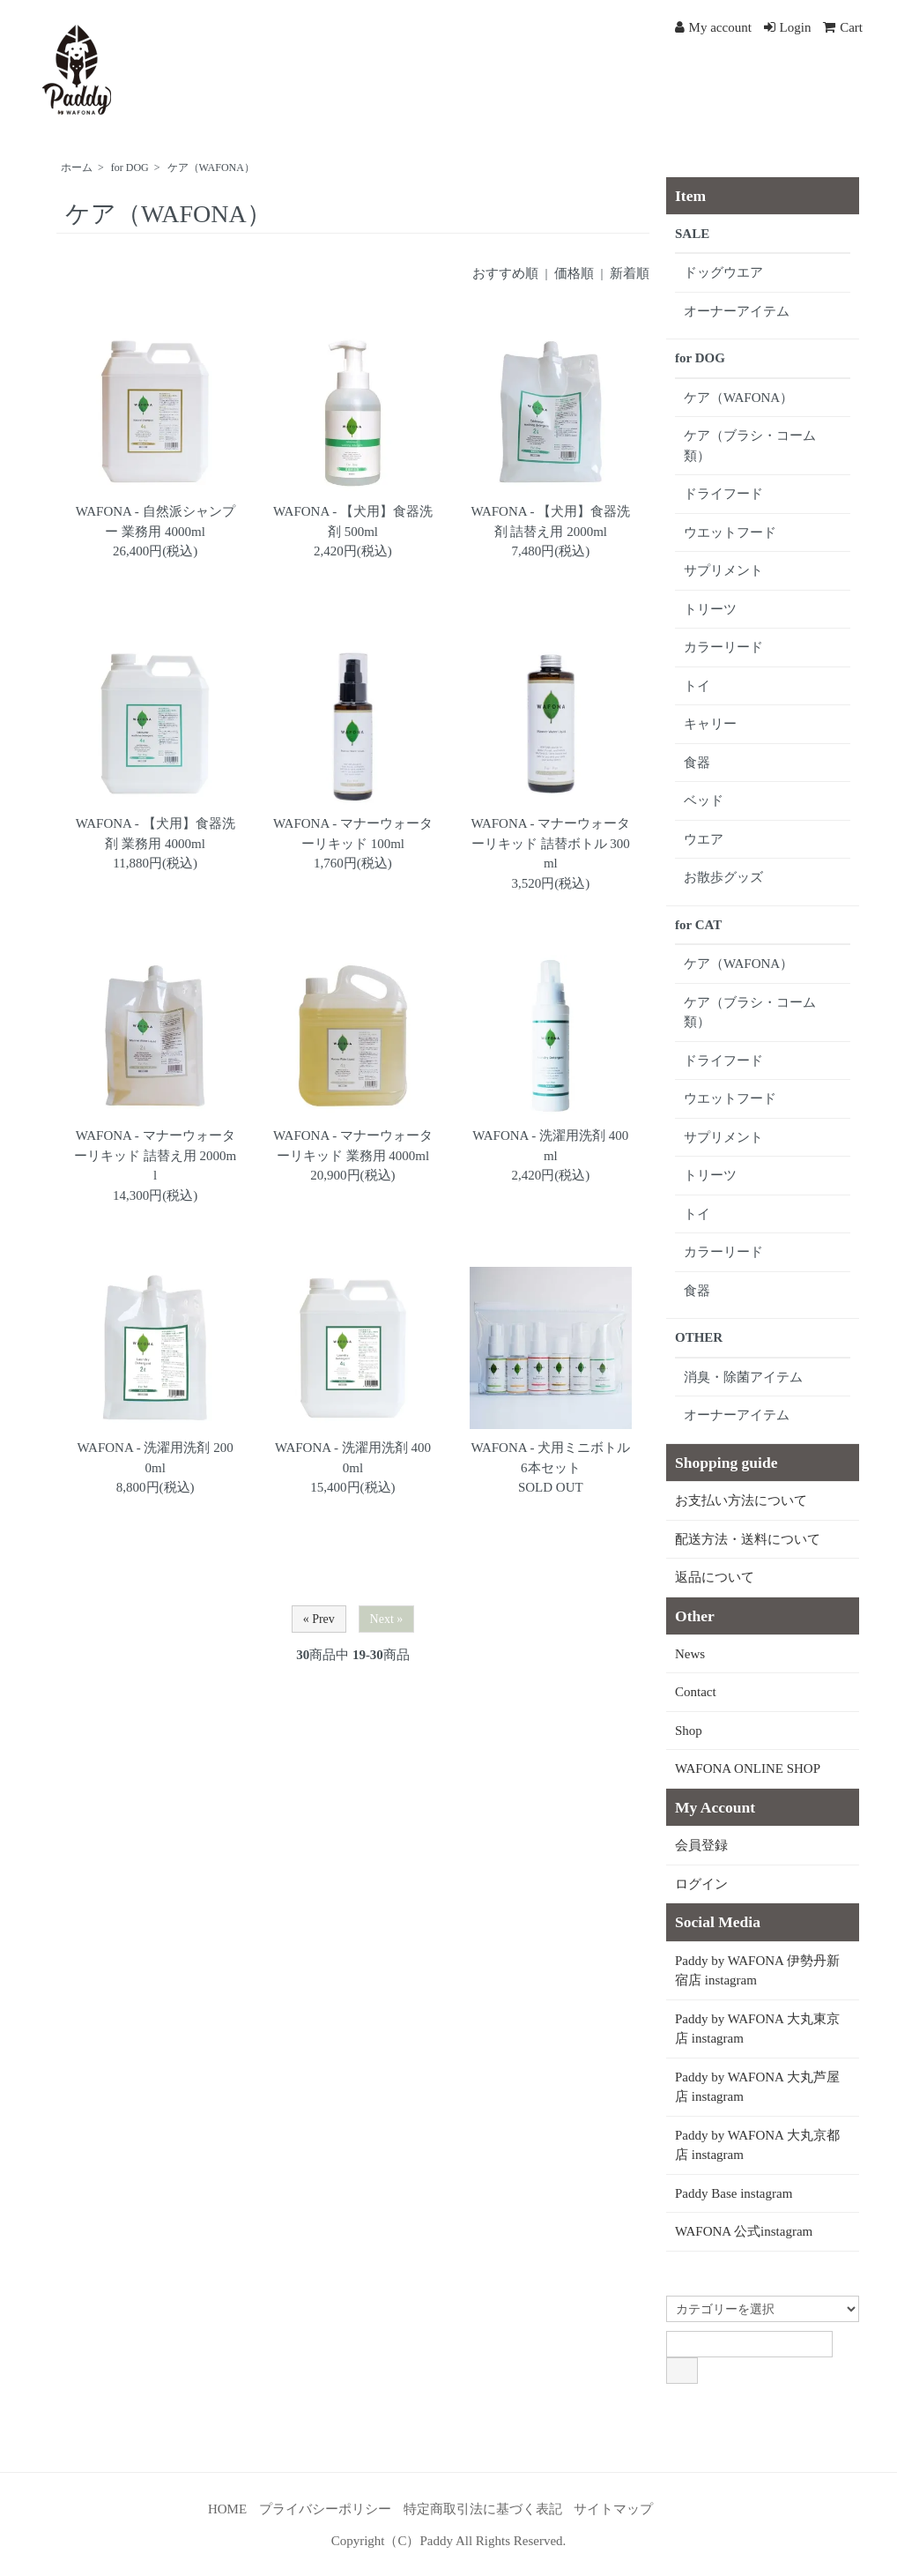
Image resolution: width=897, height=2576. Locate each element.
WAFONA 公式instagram (743, 2231)
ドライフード (723, 494)
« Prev (319, 1619)
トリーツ (710, 609)
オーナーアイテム (737, 311)
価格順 (574, 273)
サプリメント (723, 570)
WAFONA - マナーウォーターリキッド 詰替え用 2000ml (155, 1155)
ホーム (77, 167)
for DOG (130, 167)
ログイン (701, 1884)
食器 (697, 763)
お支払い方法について (741, 1500)
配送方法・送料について (747, 1539)
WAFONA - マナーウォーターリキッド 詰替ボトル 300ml (550, 843)
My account (713, 27)
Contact (695, 1692)
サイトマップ (613, 2509)
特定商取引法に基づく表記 (483, 2509)
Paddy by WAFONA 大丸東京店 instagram (757, 2029)
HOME (227, 2509)
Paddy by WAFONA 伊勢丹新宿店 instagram (757, 1971)
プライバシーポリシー (325, 2509)
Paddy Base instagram (733, 2193)
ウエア (703, 839)
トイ (697, 686)
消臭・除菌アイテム (743, 1377)
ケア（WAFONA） (211, 167)
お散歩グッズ (723, 877)
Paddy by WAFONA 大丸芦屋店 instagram (757, 2087)
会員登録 (701, 1845)
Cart (843, 27)
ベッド (703, 800)
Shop (688, 1731)
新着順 (629, 273)
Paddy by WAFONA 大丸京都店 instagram (757, 2145)
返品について (714, 1577)
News (690, 1654)
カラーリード (723, 647)
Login (788, 27)
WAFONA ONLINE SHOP (747, 1768)
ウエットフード (730, 532)
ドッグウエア (723, 272)
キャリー (710, 724)
